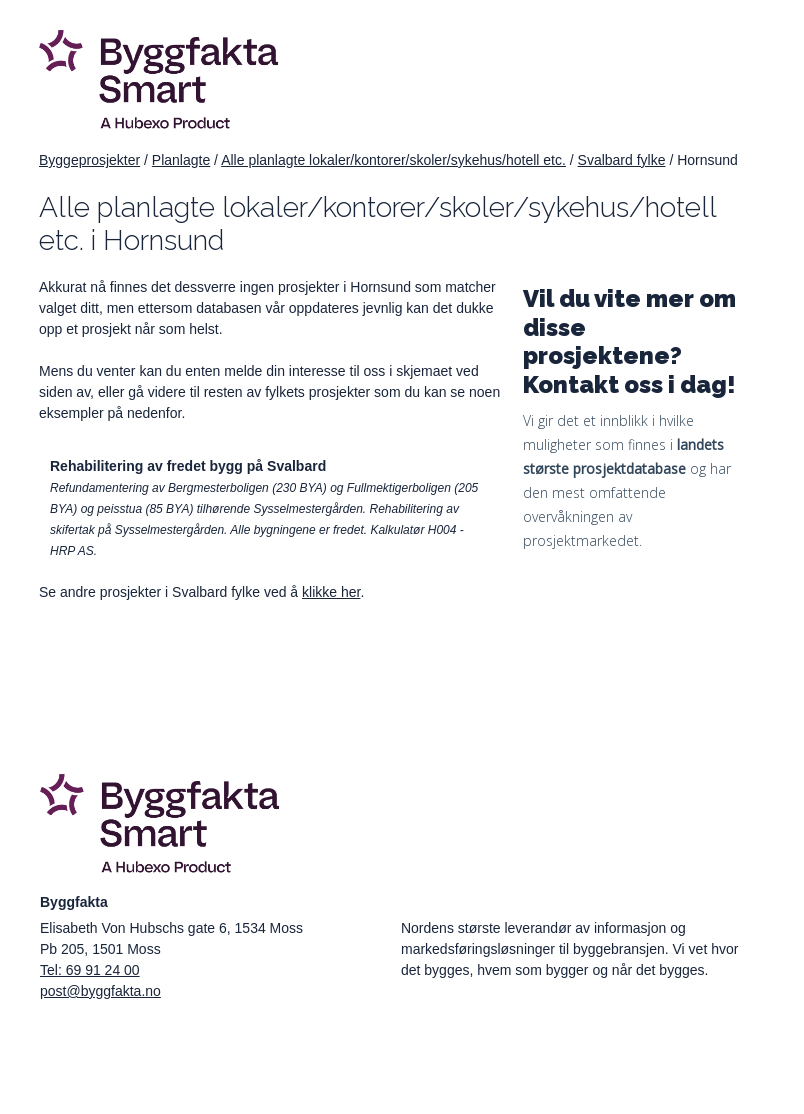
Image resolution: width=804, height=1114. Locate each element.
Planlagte (181, 160)
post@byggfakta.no (100, 991)
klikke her (331, 592)
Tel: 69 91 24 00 (90, 970)
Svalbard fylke (622, 160)
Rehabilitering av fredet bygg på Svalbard (188, 466)
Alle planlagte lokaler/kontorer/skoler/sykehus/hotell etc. (393, 160)
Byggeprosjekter (89, 160)
